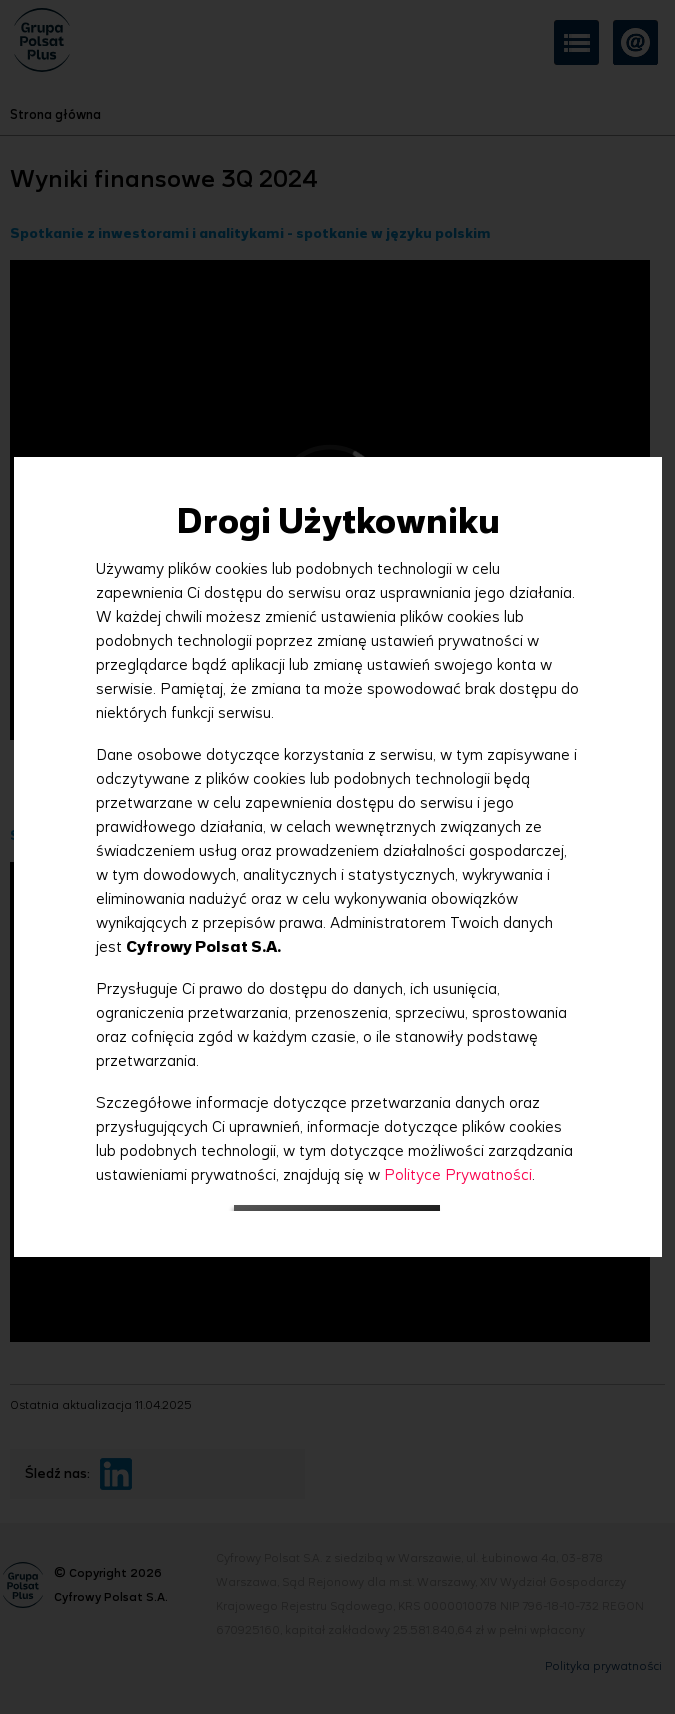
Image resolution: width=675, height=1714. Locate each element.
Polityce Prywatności (458, 1174)
